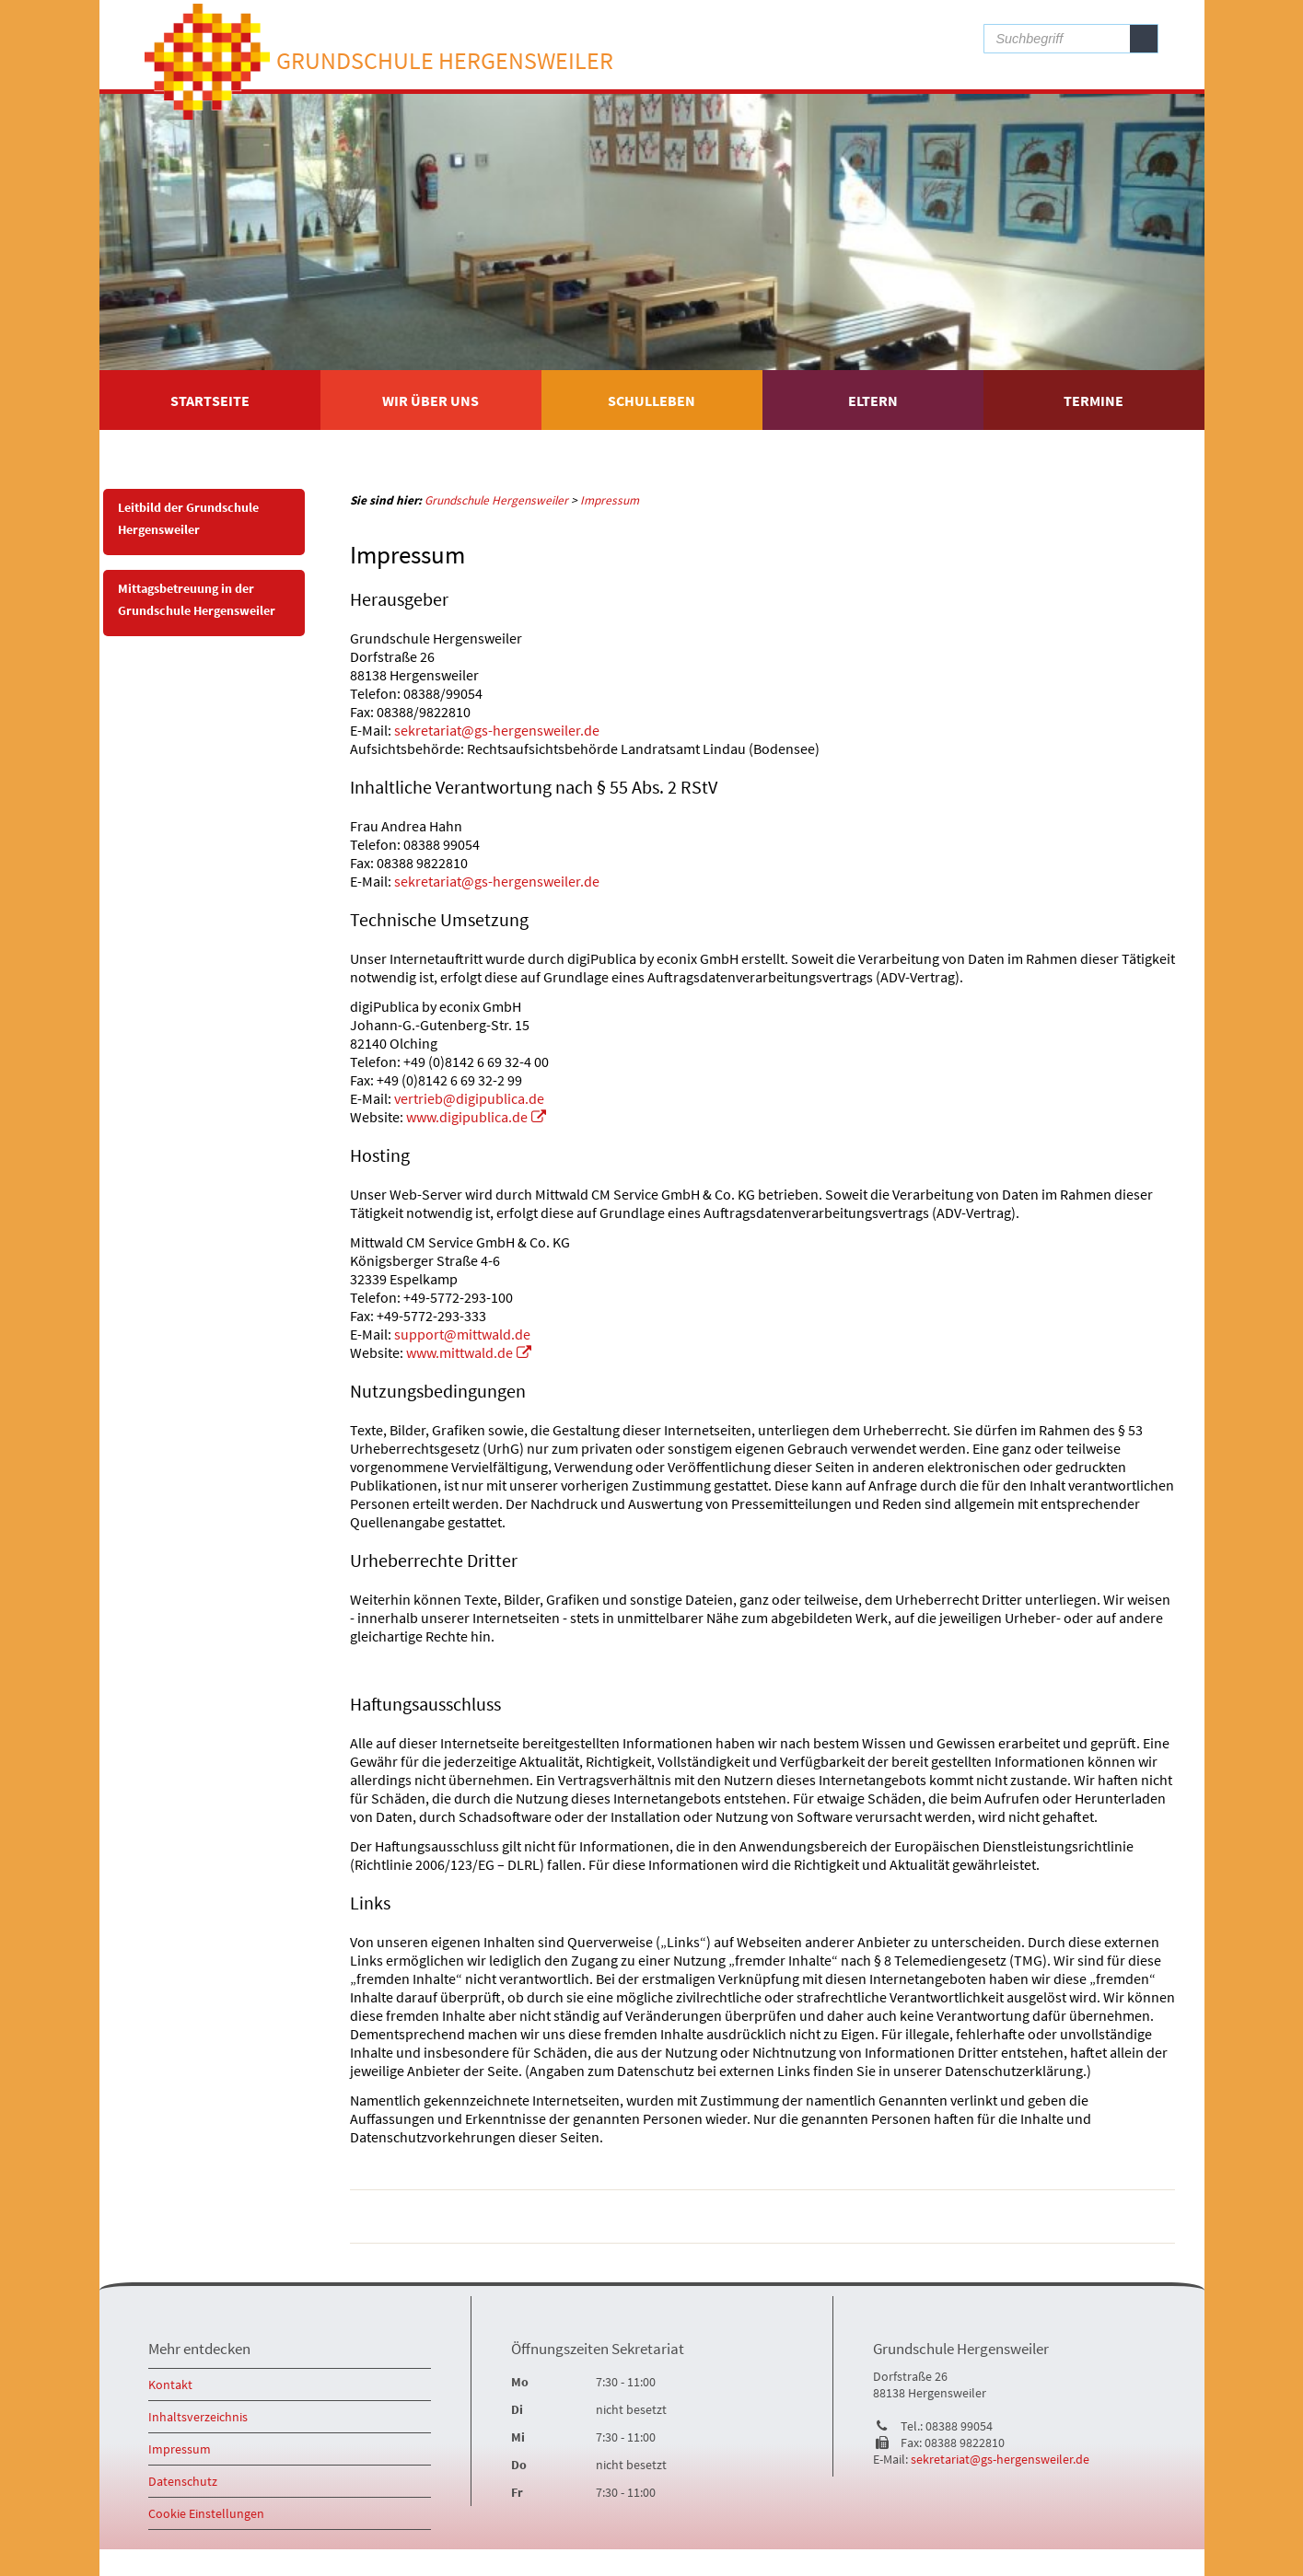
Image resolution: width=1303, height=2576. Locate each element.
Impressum (179, 2449)
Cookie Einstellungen (206, 2513)
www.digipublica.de (467, 1117)
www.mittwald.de (459, 1352)
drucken (1069, 2217)
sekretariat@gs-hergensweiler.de (496, 730)
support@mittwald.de (462, 1334)
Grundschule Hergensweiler (451, 65)
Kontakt (170, 2384)
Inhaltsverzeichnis (198, 2416)
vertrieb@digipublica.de (469, 1098)
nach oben (1138, 2217)
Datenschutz (182, 2481)
